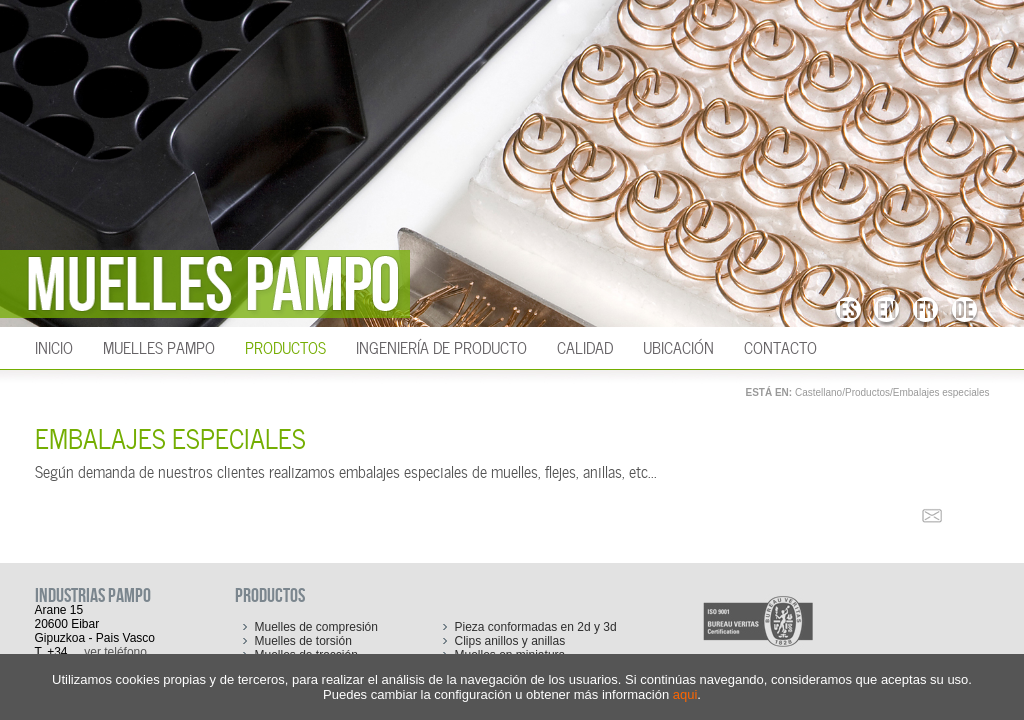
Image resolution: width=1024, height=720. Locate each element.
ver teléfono (115, 652)
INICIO (54, 346)
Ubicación (678, 346)
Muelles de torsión (303, 641)
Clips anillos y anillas (510, 641)
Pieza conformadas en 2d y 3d (536, 627)
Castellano (818, 392)
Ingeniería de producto (441, 346)
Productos (285, 346)
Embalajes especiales (941, 392)
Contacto (780, 346)
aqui (685, 694)
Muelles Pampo (159, 346)
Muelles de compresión (316, 627)
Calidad (585, 346)
